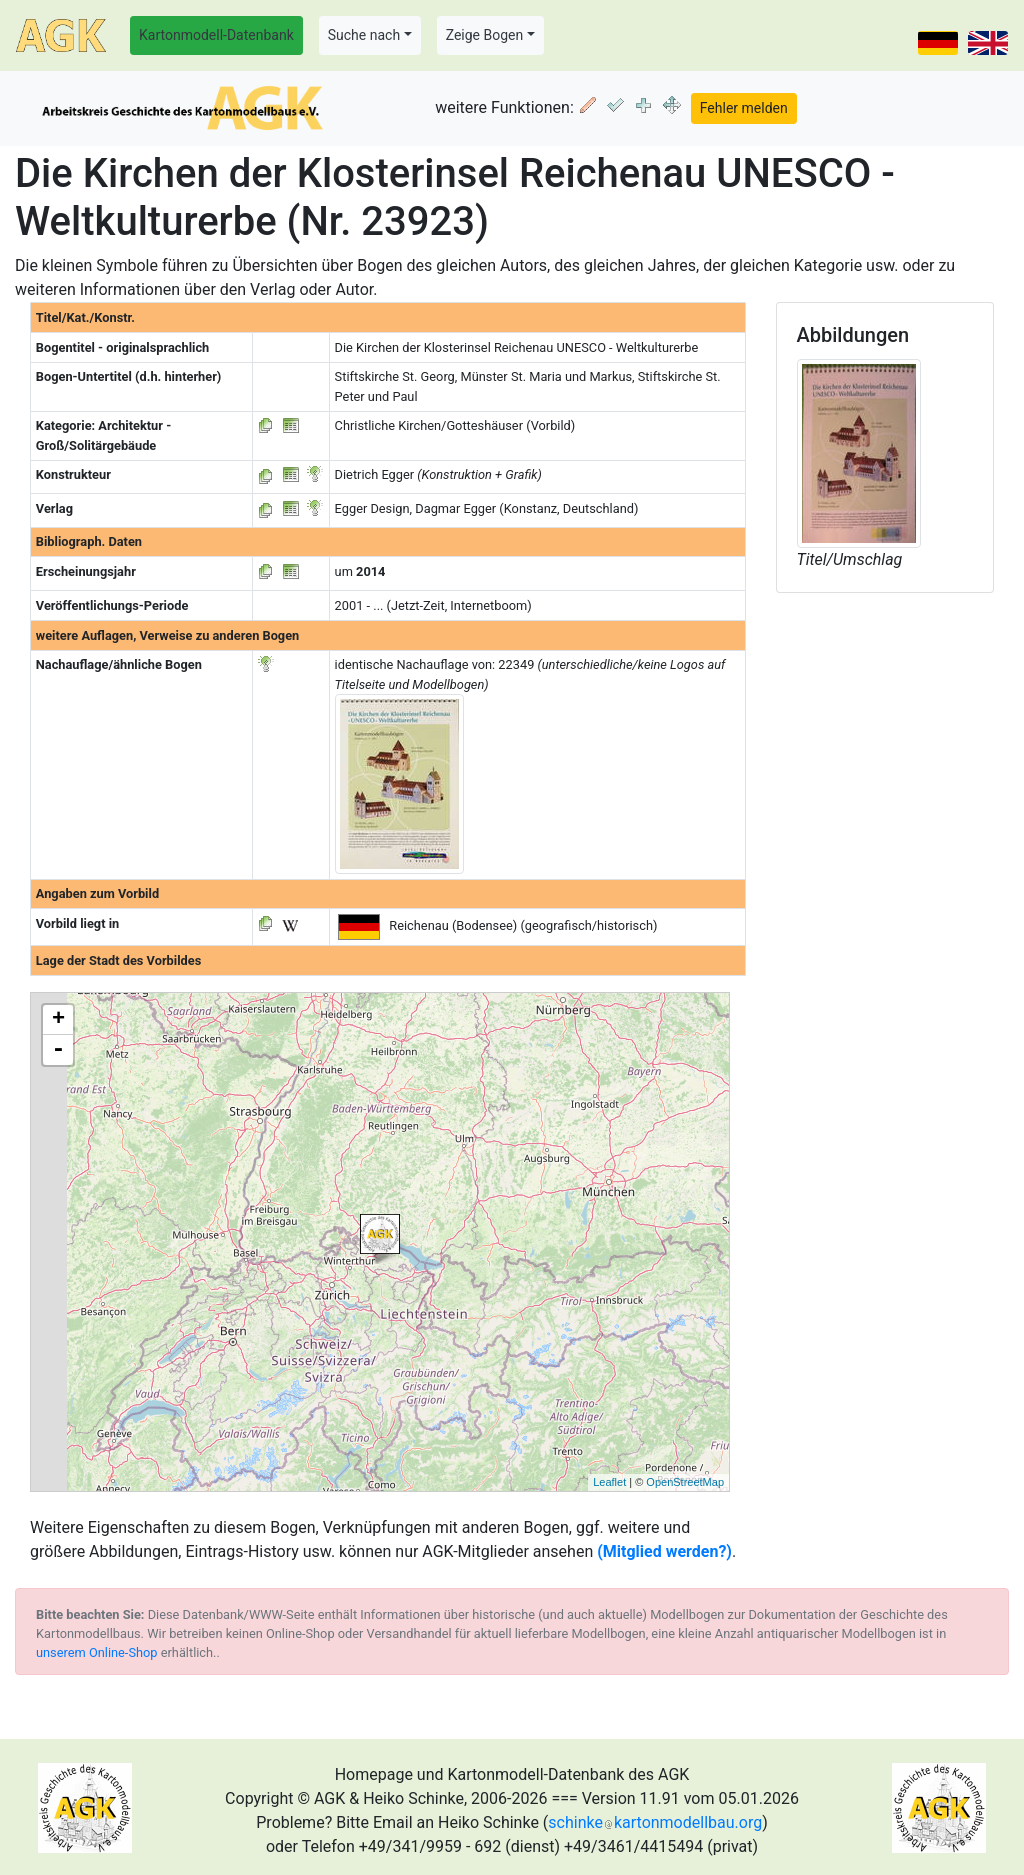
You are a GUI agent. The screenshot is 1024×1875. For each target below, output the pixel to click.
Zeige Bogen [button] (485, 35)
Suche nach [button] (364, 35)
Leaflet (609, 1482)
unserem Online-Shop (97, 1652)
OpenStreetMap (685, 1482)
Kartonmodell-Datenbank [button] (216, 35)
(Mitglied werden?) (664, 1551)
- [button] (58, 1050)
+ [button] (58, 1020)
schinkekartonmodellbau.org (655, 1822)
